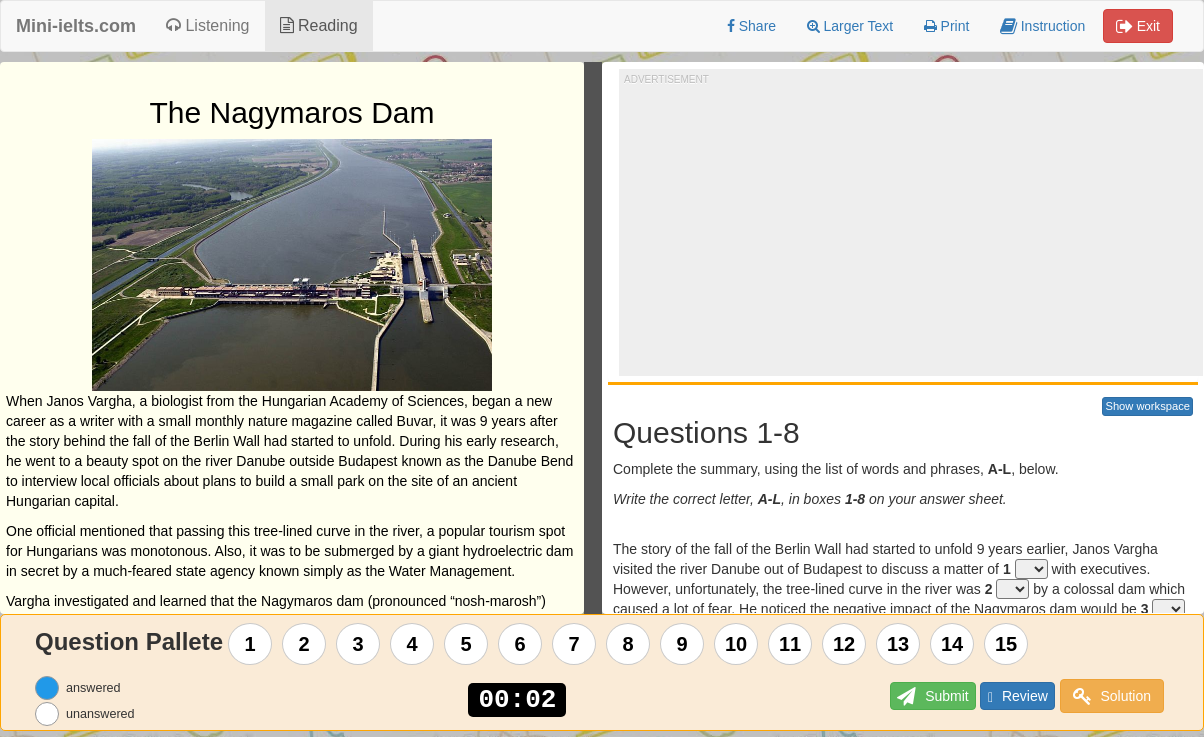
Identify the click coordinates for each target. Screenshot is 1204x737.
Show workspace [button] (1147, 406)
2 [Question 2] (304, 644)
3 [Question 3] (358, 644)
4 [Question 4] (412, 644)
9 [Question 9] (682, 644)
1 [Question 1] (250, 644)
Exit (1138, 26)
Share (751, 26)
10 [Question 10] (736, 644)
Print (947, 26)
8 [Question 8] (628, 644)
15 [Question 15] (1006, 644)
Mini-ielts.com (76, 26)
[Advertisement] (914, 226)
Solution (1112, 696)
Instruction (1042, 26)
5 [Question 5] (466, 644)
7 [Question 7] (574, 644)
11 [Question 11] (790, 644)
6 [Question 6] (520, 644)
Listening (208, 25)
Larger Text (850, 26)
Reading (319, 25)
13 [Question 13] (898, 644)
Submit (906, 696)
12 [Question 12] (844, 644)
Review (1008, 696)
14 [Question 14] (952, 644)
